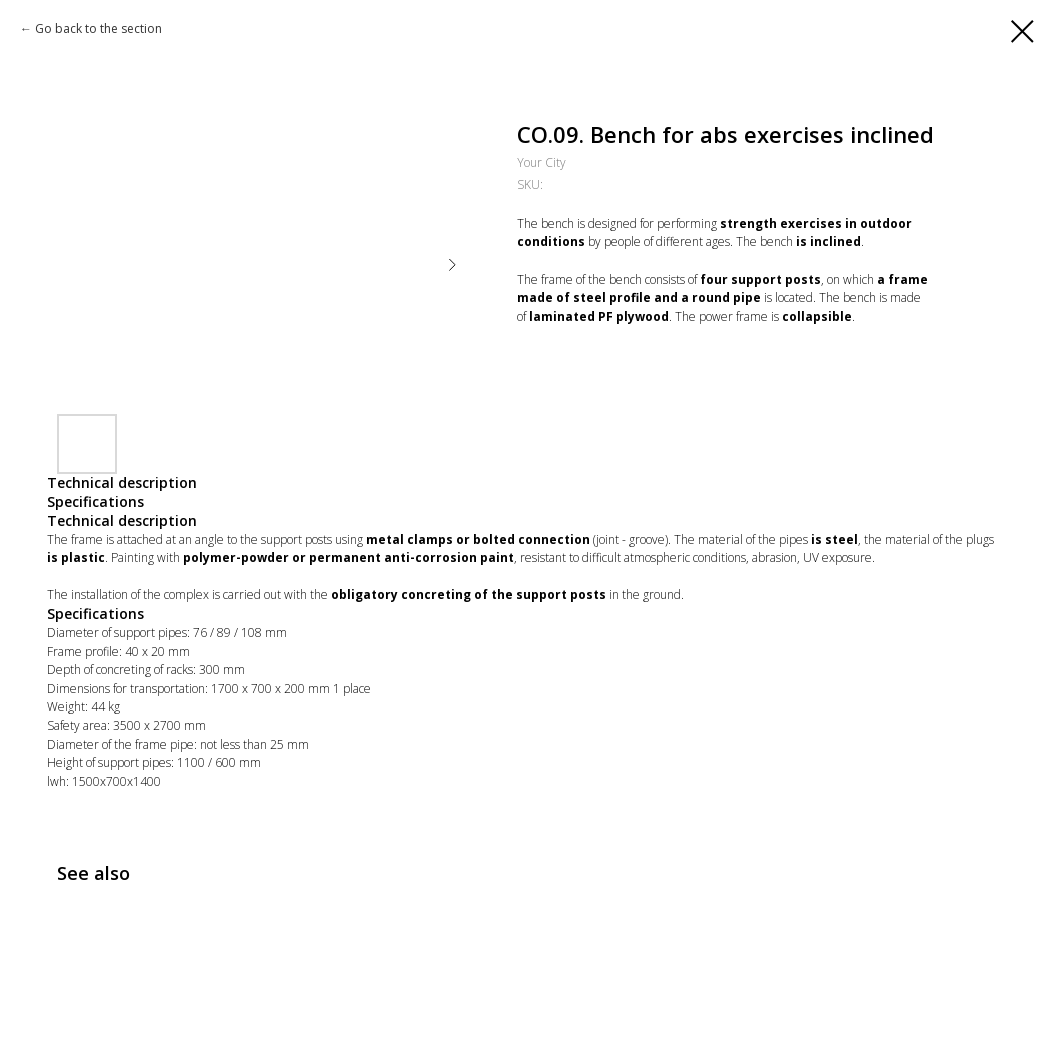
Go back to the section (98, 28)
